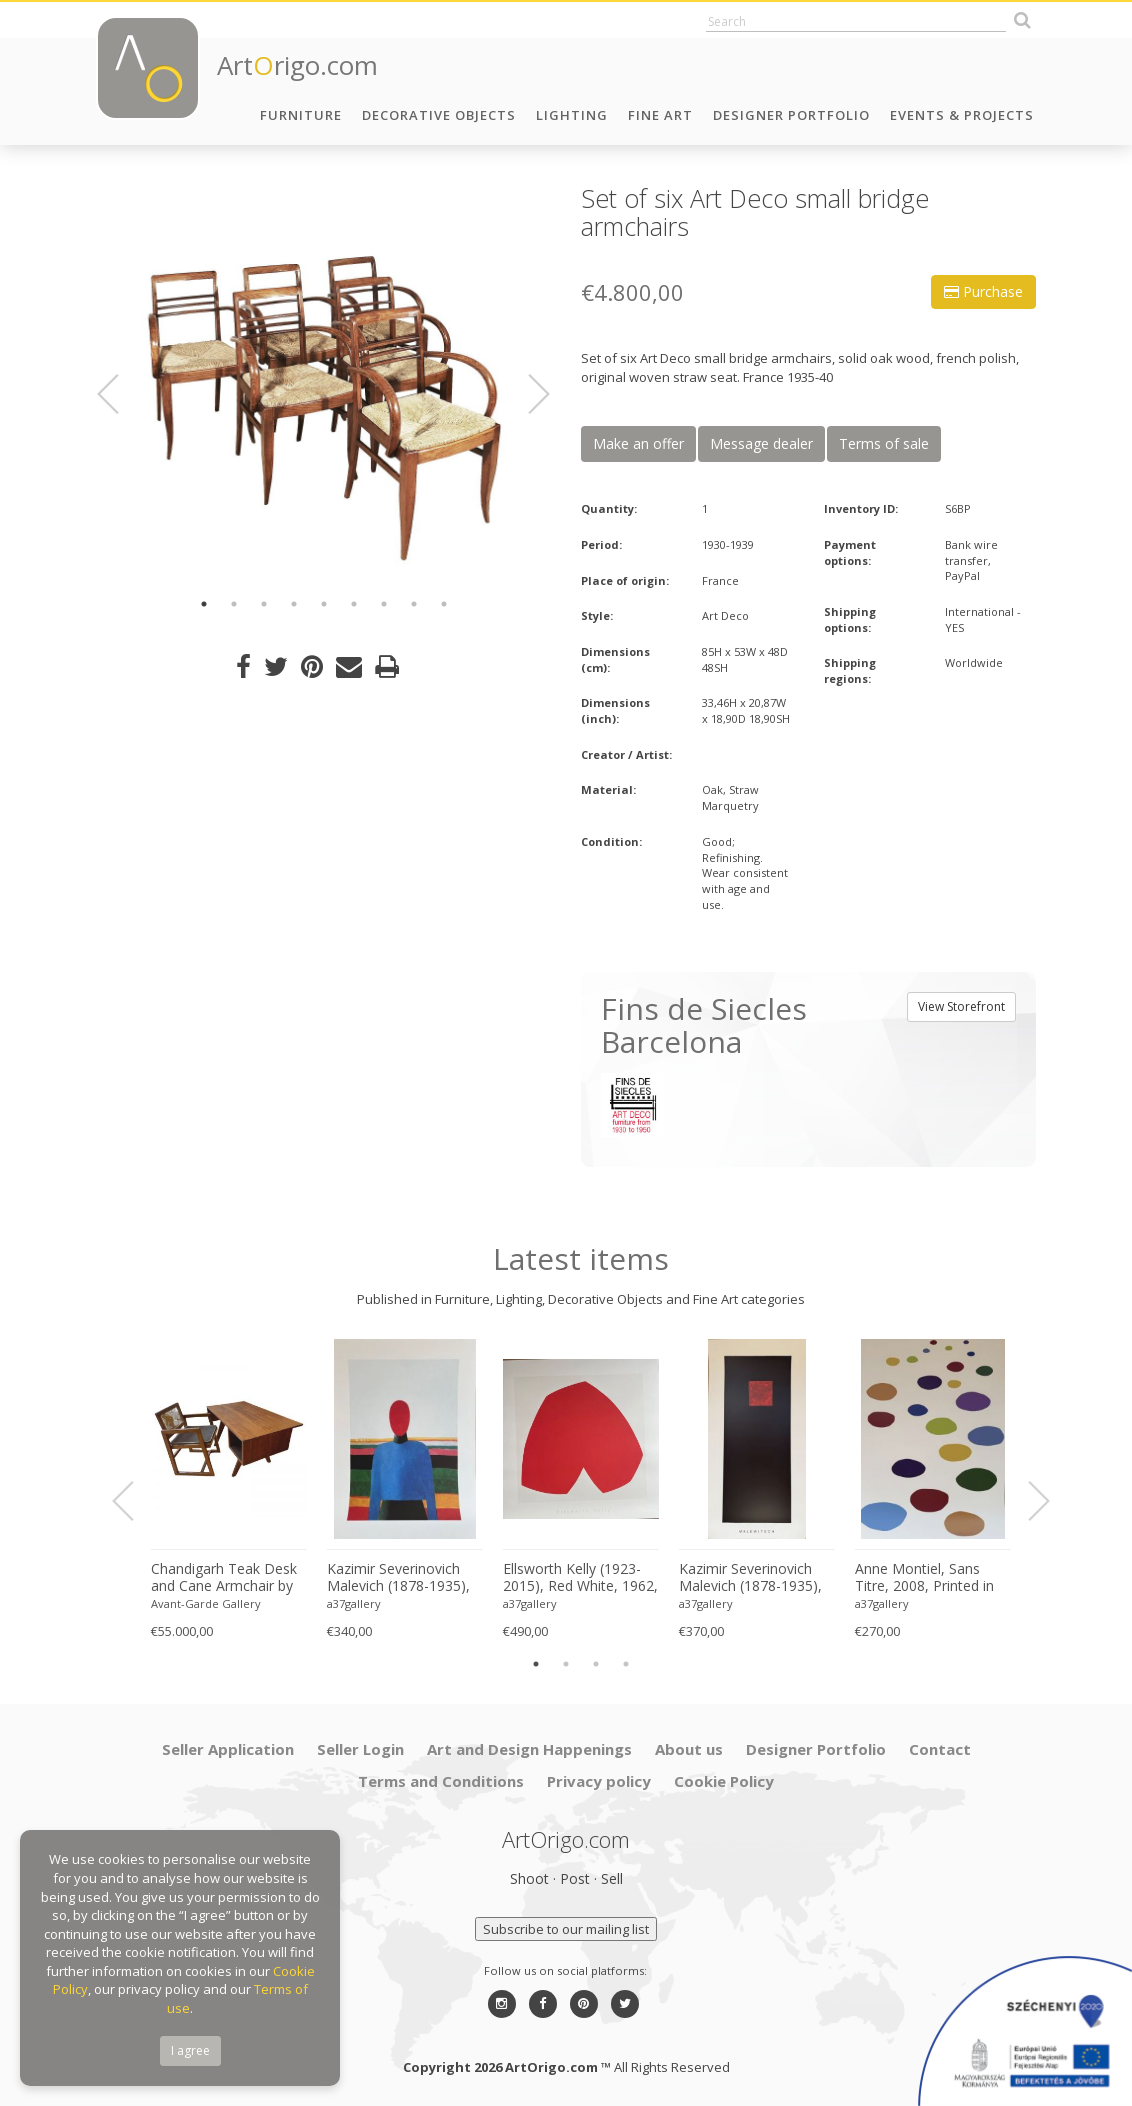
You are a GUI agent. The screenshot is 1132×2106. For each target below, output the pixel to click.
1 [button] (204, 604)
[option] (323, 382)
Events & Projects (962, 115)
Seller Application (228, 1749)
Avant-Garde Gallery (206, 1603)
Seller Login (360, 1749)
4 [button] (294, 604)
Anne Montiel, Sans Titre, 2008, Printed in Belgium (924, 1578)
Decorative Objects (439, 115)
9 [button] (444, 604)
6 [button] (354, 604)
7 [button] (384, 604)
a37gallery (354, 1603)
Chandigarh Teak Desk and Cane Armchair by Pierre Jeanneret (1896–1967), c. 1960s (227, 1578)
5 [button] (324, 604)
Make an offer (638, 443)
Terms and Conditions (441, 1781)
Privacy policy (599, 1781)
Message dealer (761, 443)
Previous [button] (120, 394)
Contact (940, 1749)
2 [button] (234, 604)
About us (689, 1749)
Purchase (983, 291)
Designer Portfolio (791, 115)
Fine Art (660, 115)
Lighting (572, 115)
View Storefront (961, 1006)
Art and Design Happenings (529, 1749)
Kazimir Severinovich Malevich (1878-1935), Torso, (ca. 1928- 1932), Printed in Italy (404, 1578)
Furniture (301, 115)
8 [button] (414, 604)
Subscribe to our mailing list (566, 1929)
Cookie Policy (724, 1781)
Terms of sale (884, 443)
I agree (190, 2050)
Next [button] (527, 394)
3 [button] (264, 604)
